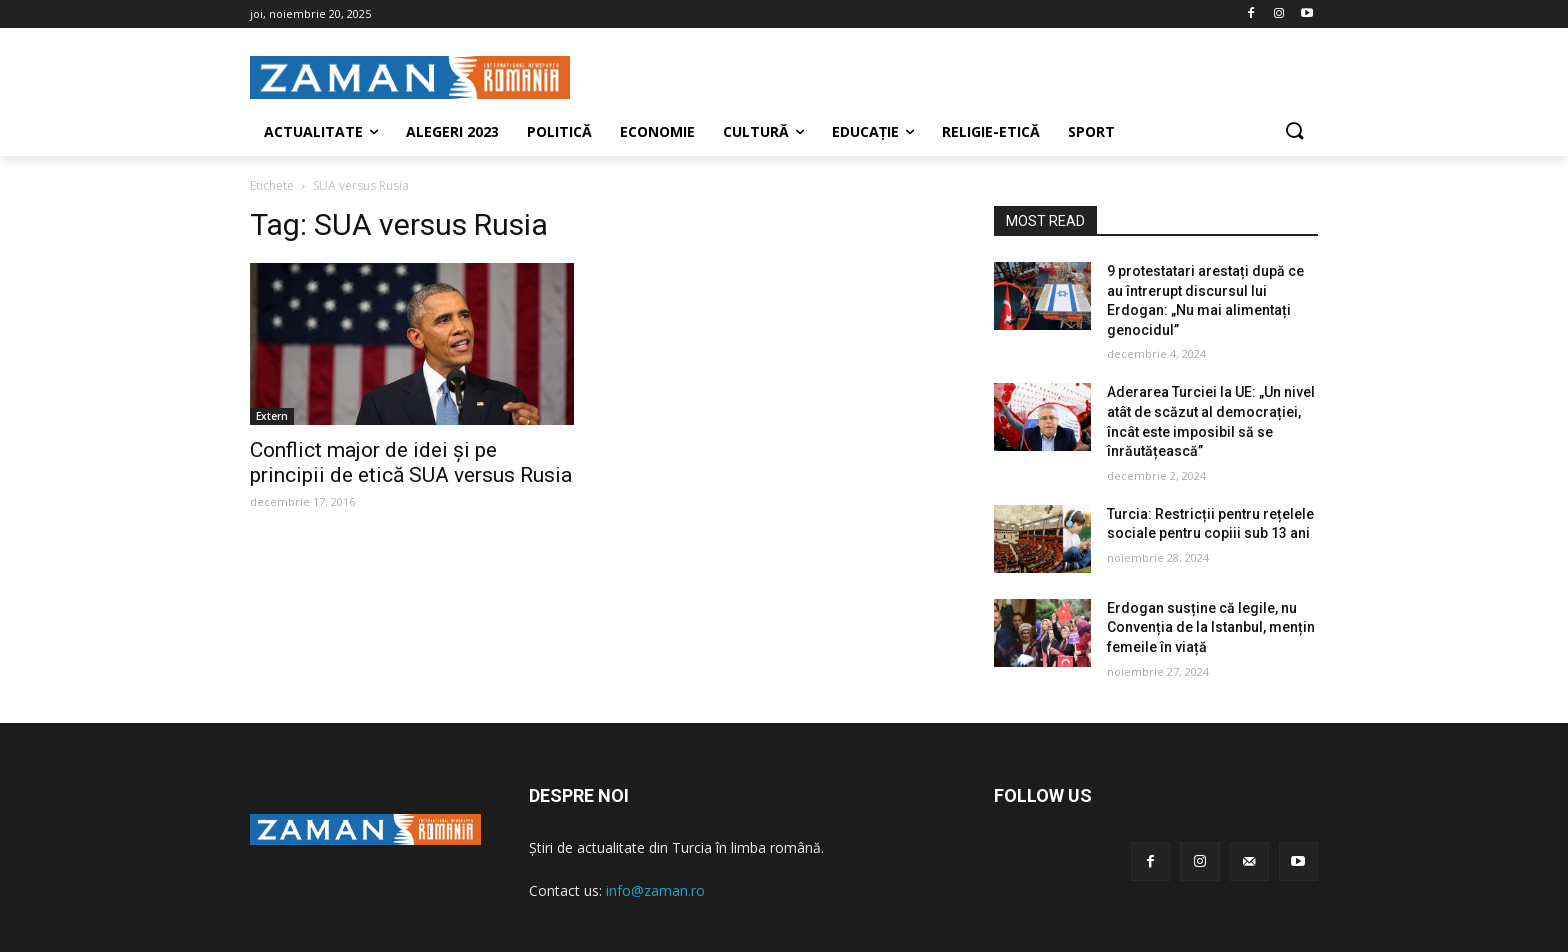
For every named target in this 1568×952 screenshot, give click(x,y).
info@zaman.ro (655, 890)
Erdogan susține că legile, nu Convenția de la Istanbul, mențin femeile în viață (1211, 627)
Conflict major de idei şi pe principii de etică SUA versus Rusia (411, 462)
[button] (1294, 132)
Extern (272, 416)
